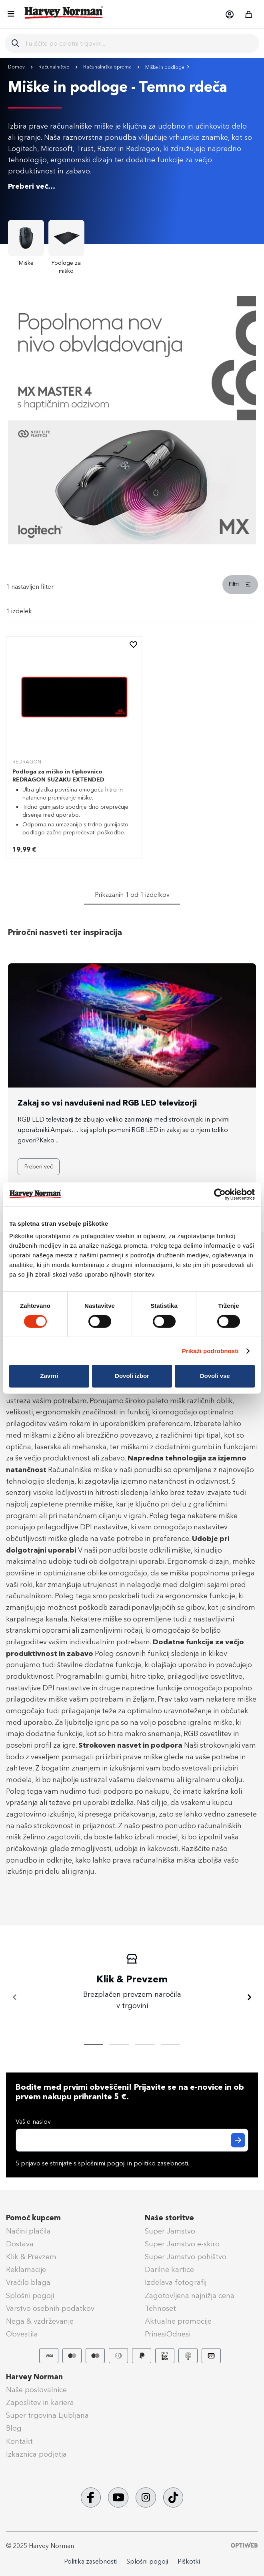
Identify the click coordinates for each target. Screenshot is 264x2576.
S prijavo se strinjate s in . (102, 2163)
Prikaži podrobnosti (210, 1350)
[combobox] (138, 43)
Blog (14, 2428)
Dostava (20, 2244)
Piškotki (189, 2561)
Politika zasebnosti (90, 2561)
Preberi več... (31, 186)
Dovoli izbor (132, 1375)
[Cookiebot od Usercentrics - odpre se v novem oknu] (220, 1194)
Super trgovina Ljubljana (47, 2415)
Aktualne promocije (178, 2321)
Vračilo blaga (28, 2282)
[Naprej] (249, 1997)
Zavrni (49, 1375)
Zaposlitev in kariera (40, 2402)
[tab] (132, 587)
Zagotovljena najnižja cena (189, 2295)
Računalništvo (54, 67)
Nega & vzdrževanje (40, 2321)
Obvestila (22, 2334)
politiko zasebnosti (161, 2163)
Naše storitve (169, 2217)
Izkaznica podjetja (36, 2454)
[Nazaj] (15, 1997)
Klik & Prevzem (31, 2256)
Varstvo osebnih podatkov (50, 2308)
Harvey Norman (34, 2377)
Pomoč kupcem (33, 2217)
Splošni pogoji (30, 2295)
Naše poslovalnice (36, 2389)
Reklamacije (26, 2269)
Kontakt (19, 2441)
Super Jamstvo (170, 2231)
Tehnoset (160, 2308)
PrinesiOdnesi (167, 2334)
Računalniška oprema (108, 67)
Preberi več (38, 1166)
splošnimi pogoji (102, 2163)
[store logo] (64, 12)
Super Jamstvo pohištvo (185, 2256)
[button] (229, 14)
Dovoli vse (215, 1375)
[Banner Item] (132, 542)
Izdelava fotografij (175, 2282)
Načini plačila (28, 2231)
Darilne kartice (169, 2269)
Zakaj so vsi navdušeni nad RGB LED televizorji (107, 1103)
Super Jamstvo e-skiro (182, 2244)
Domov (17, 67)
